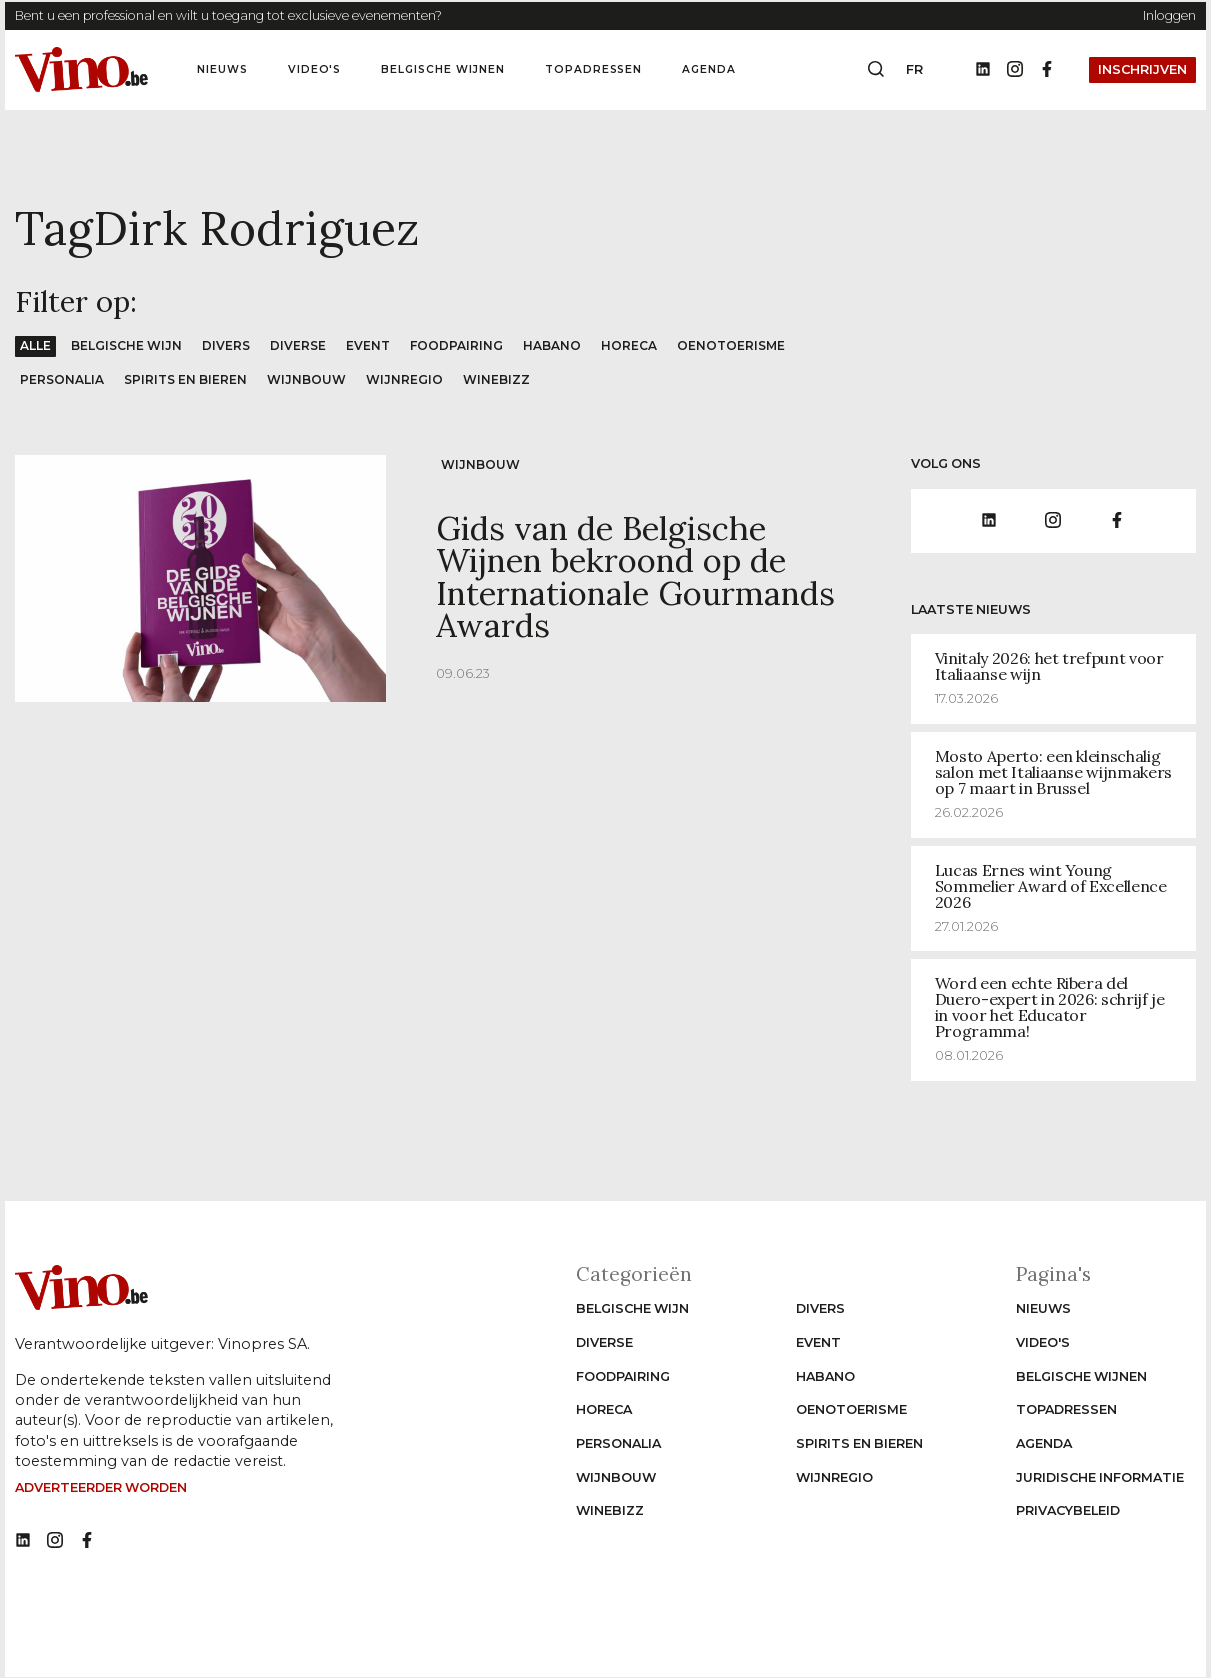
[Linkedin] (983, 70)
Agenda (709, 69)
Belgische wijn (127, 345)
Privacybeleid (1068, 1510)
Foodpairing (462, 345)
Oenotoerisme (739, 345)
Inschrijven (1142, 69)
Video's (315, 69)
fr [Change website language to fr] (914, 69)
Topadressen (594, 69)
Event (372, 345)
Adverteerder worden (101, 1487)
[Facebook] (1047, 70)
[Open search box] (876, 70)
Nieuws (222, 69)
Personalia (62, 379)
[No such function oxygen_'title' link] (23, 1540)
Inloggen (1169, 15)
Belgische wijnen (442, 69)
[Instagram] (1015, 70)
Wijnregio (410, 379)
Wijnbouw (312, 379)
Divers (228, 345)
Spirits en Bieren (188, 379)
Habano (558, 345)
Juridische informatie (1100, 1476)
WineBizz (503, 379)
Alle (35, 345)
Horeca (636, 345)
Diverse (301, 345)
